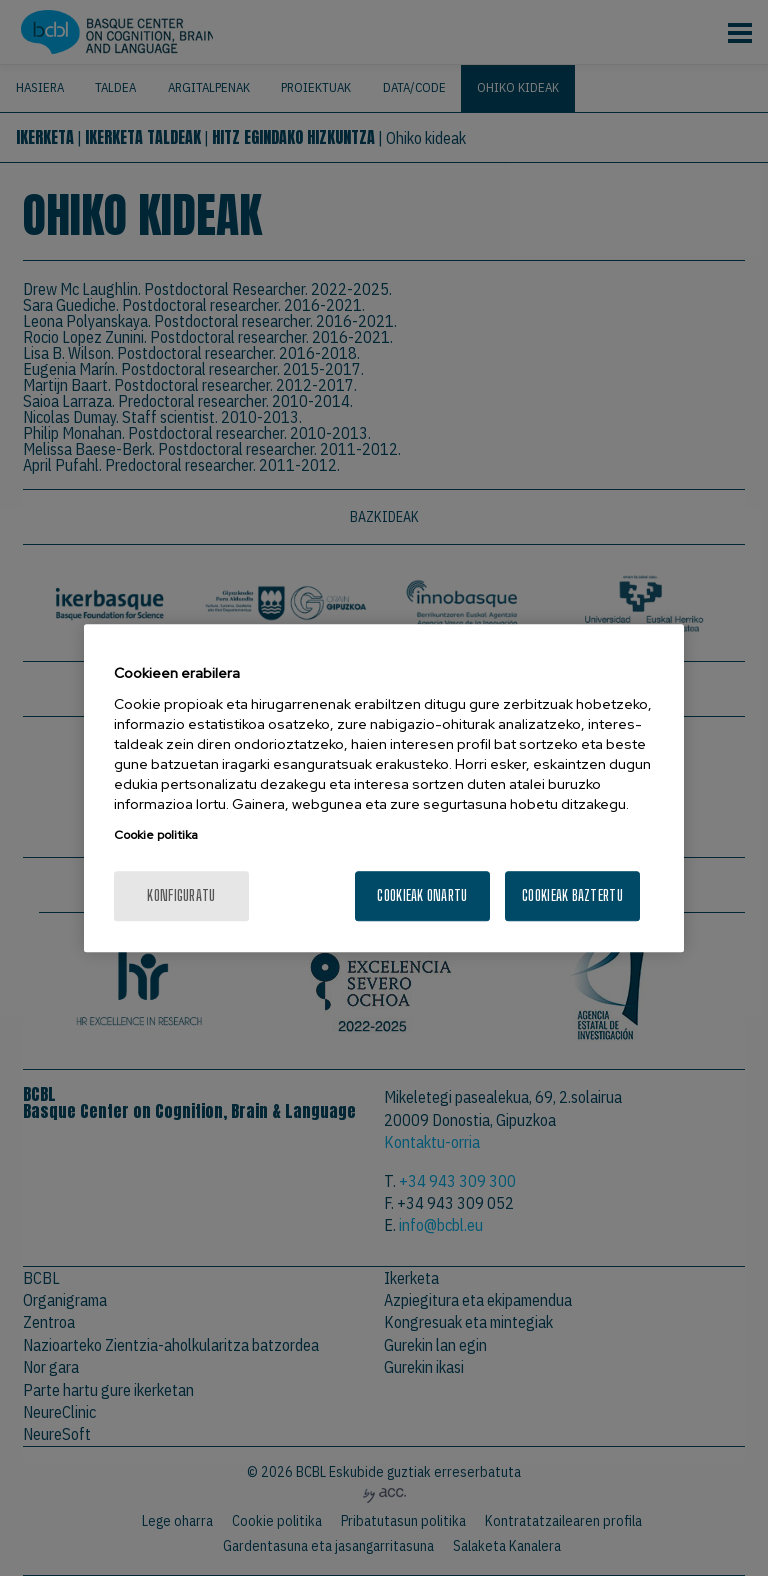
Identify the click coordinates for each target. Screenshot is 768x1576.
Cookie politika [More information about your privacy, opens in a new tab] (156, 835)
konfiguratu (181, 894)
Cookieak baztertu (572, 894)
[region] (384, 788)
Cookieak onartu (422, 894)
